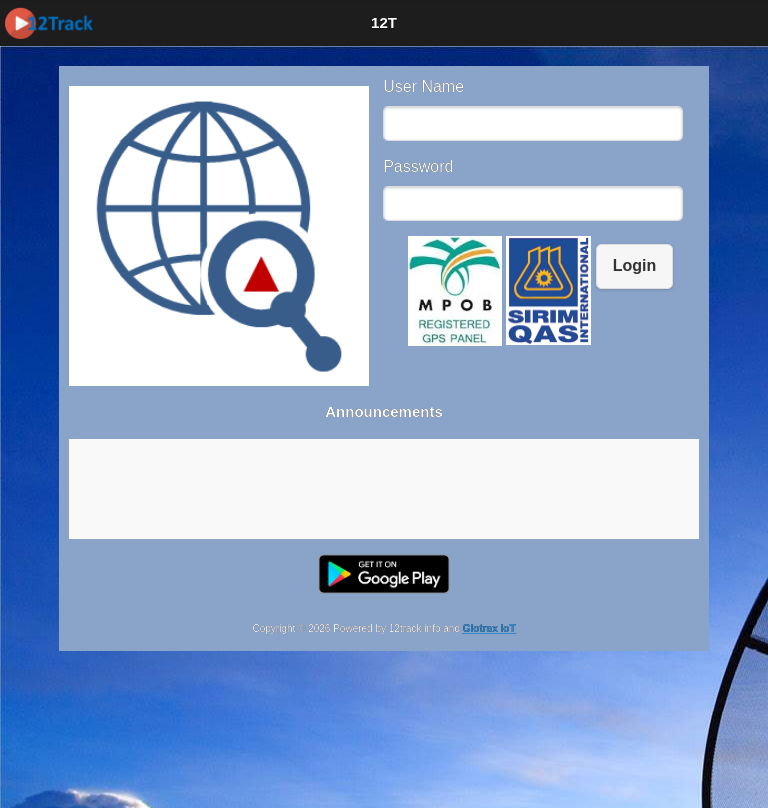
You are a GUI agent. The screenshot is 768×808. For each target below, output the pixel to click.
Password (418, 166)
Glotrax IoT (489, 628)
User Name (423, 86)
